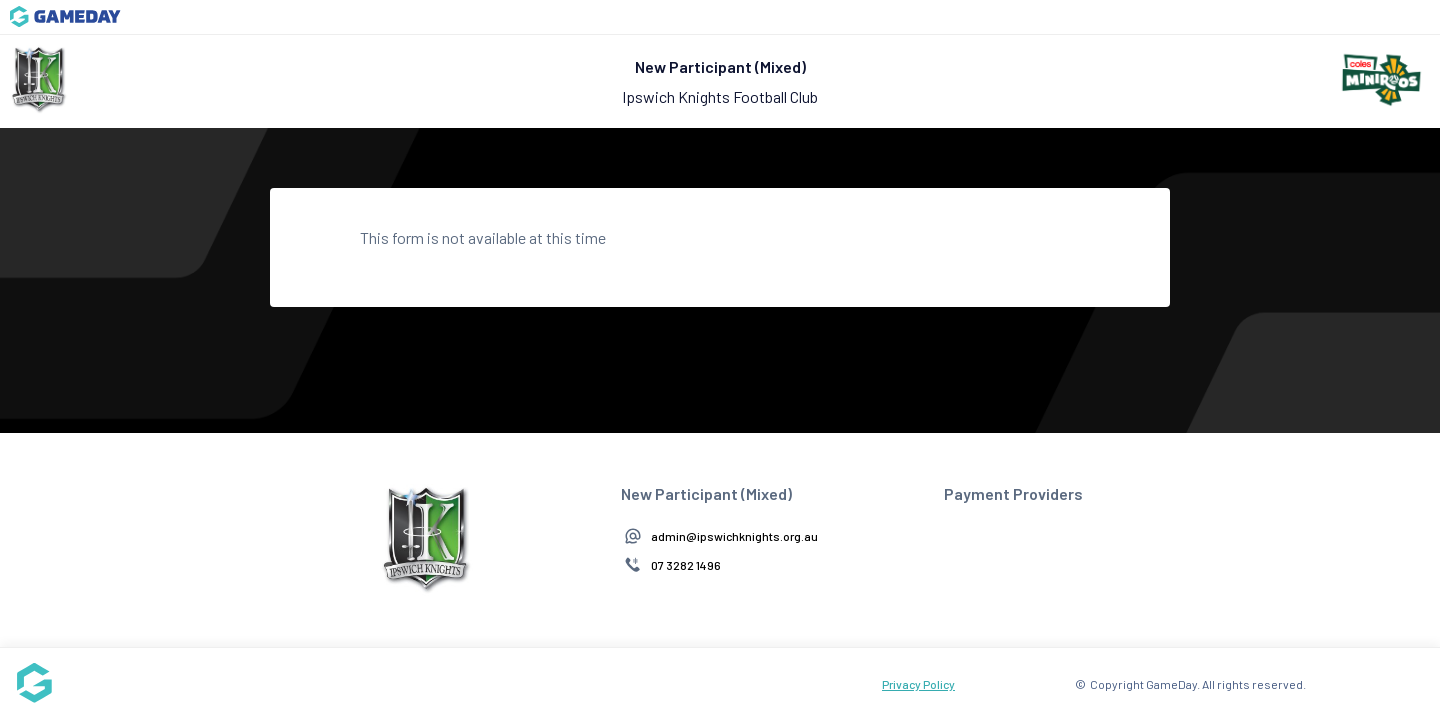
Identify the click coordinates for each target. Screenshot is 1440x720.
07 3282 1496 (686, 565)
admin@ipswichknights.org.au (734, 536)
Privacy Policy (918, 684)
